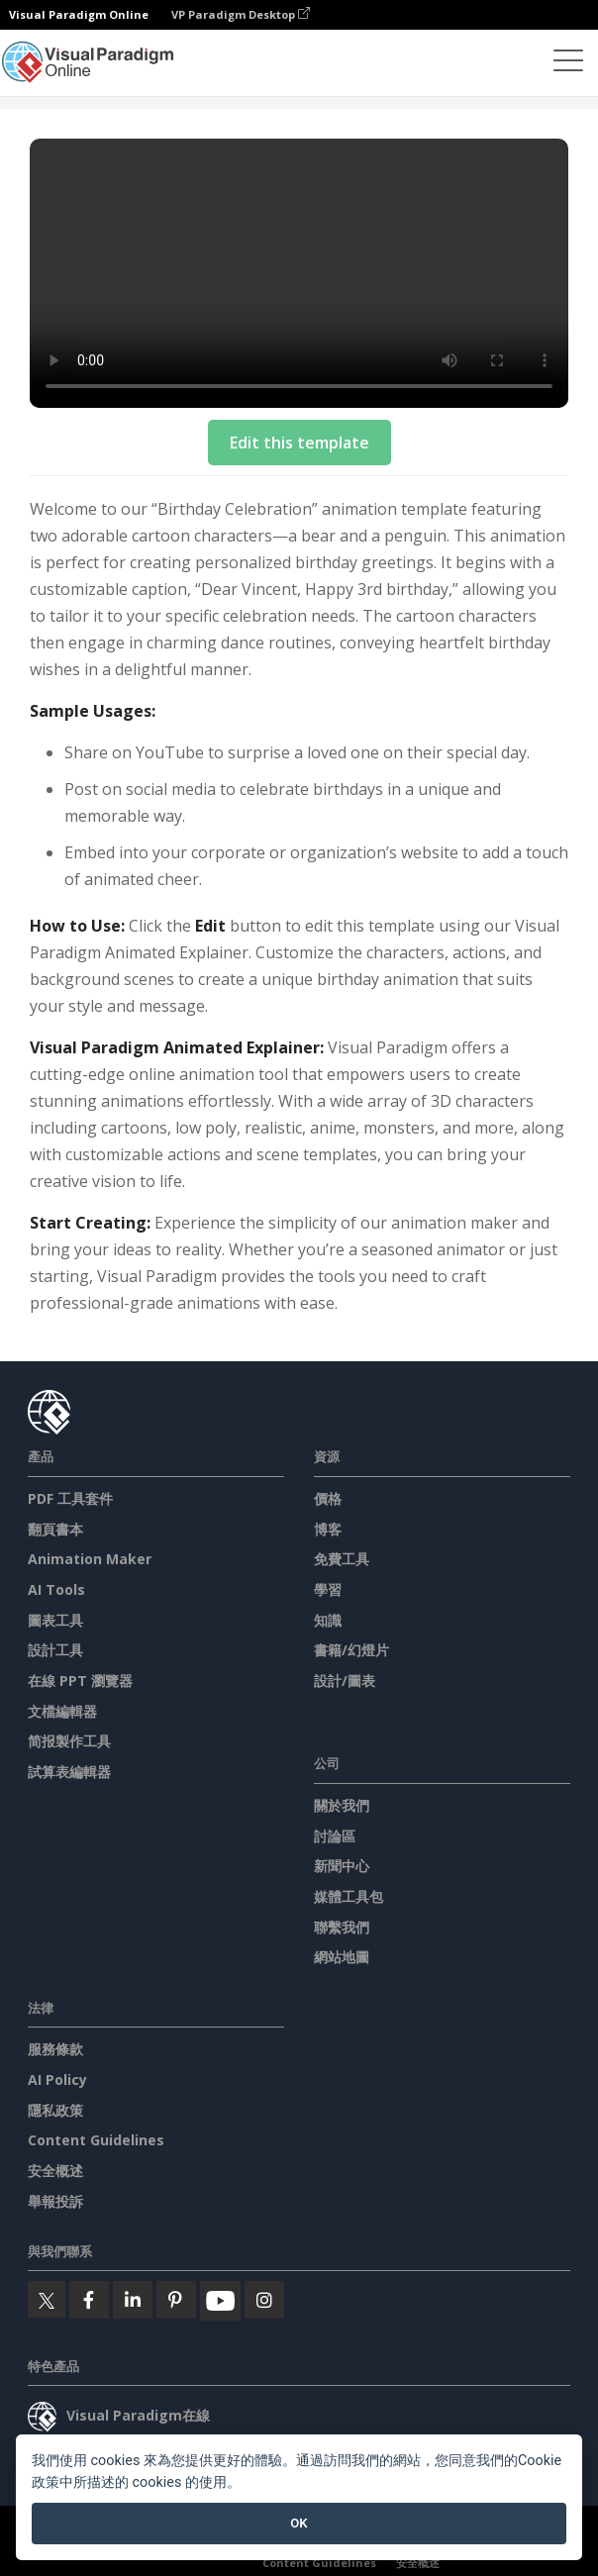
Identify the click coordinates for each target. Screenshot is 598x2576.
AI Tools (56, 1589)
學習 (328, 1589)
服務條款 (55, 2048)
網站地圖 (341, 1956)
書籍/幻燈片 (351, 1649)
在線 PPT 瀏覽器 (80, 1680)
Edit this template (299, 442)
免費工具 (341, 1558)
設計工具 (55, 1649)
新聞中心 (341, 1865)
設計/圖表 (344, 1680)
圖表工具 (55, 1620)
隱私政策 (55, 2110)
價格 (328, 1498)
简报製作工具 (69, 1741)
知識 (328, 1620)
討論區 (334, 1836)
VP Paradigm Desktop (240, 14)
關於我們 (341, 1805)
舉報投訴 (55, 2201)
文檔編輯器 (62, 1711)
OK (298, 2523)
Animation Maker (89, 1558)
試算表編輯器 (69, 1771)
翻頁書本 (55, 1529)
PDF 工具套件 (70, 1498)
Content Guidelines (96, 2139)
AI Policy (57, 2079)
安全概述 (55, 2170)
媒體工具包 (348, 1896)
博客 (328, 1529)
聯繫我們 (341, 1927)
